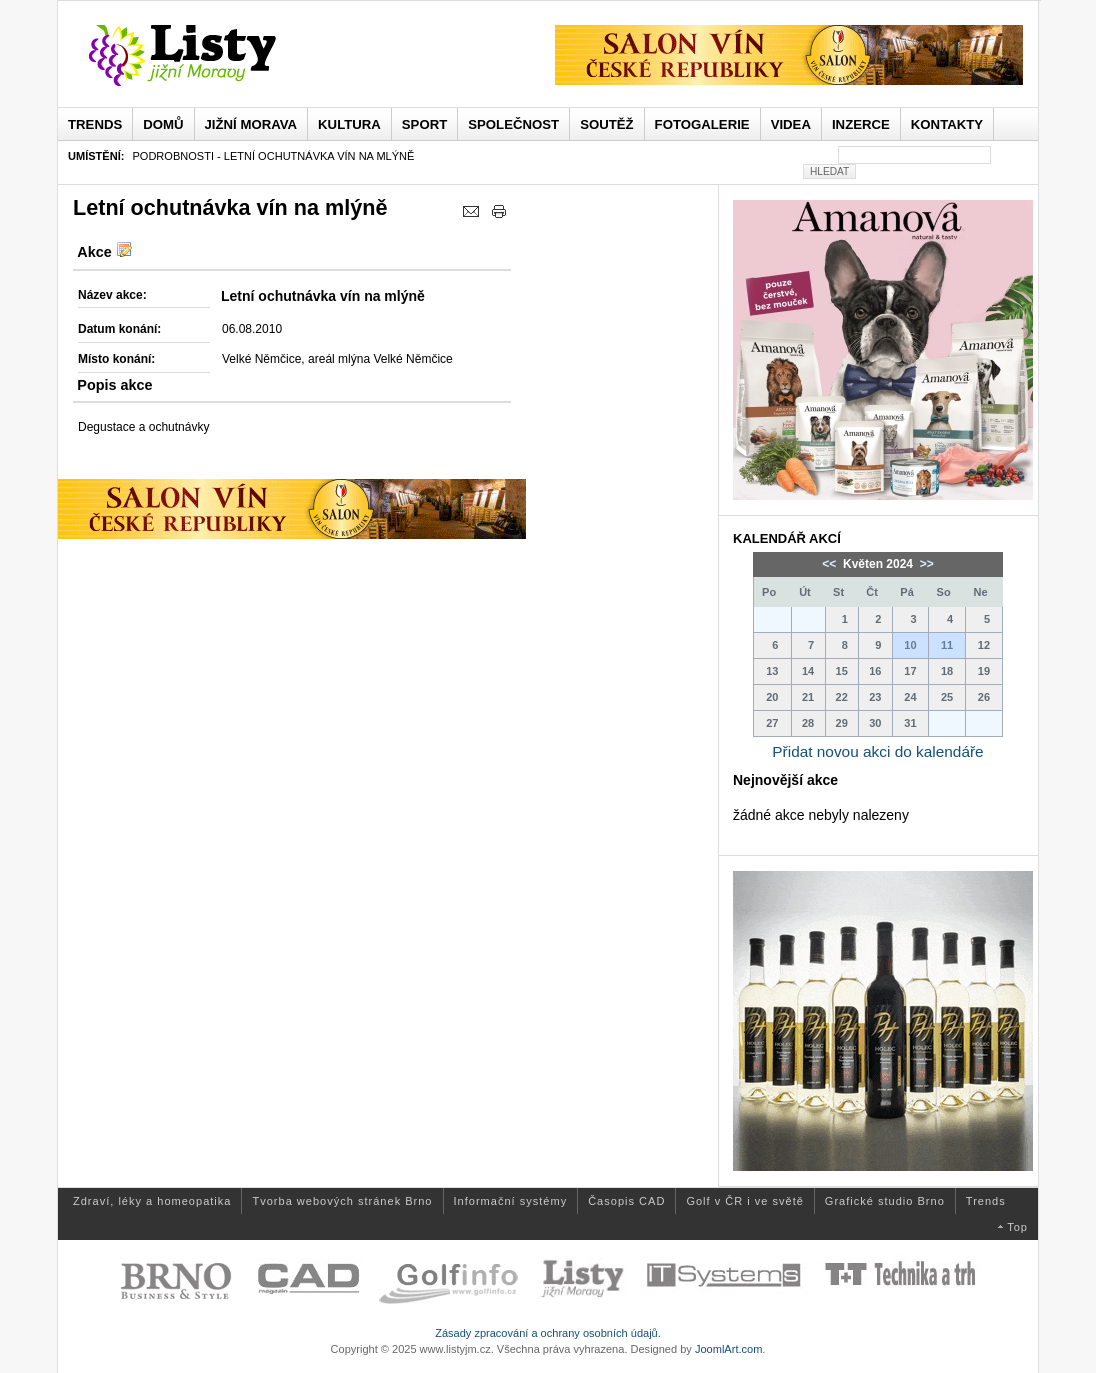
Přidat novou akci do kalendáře (877, 751)
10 (910, 645)
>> (924, 564)
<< (830, 564)
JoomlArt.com (728, 1349)
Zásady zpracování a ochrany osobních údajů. (548, 1333)
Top (1017, 1227)
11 (947, 645)
